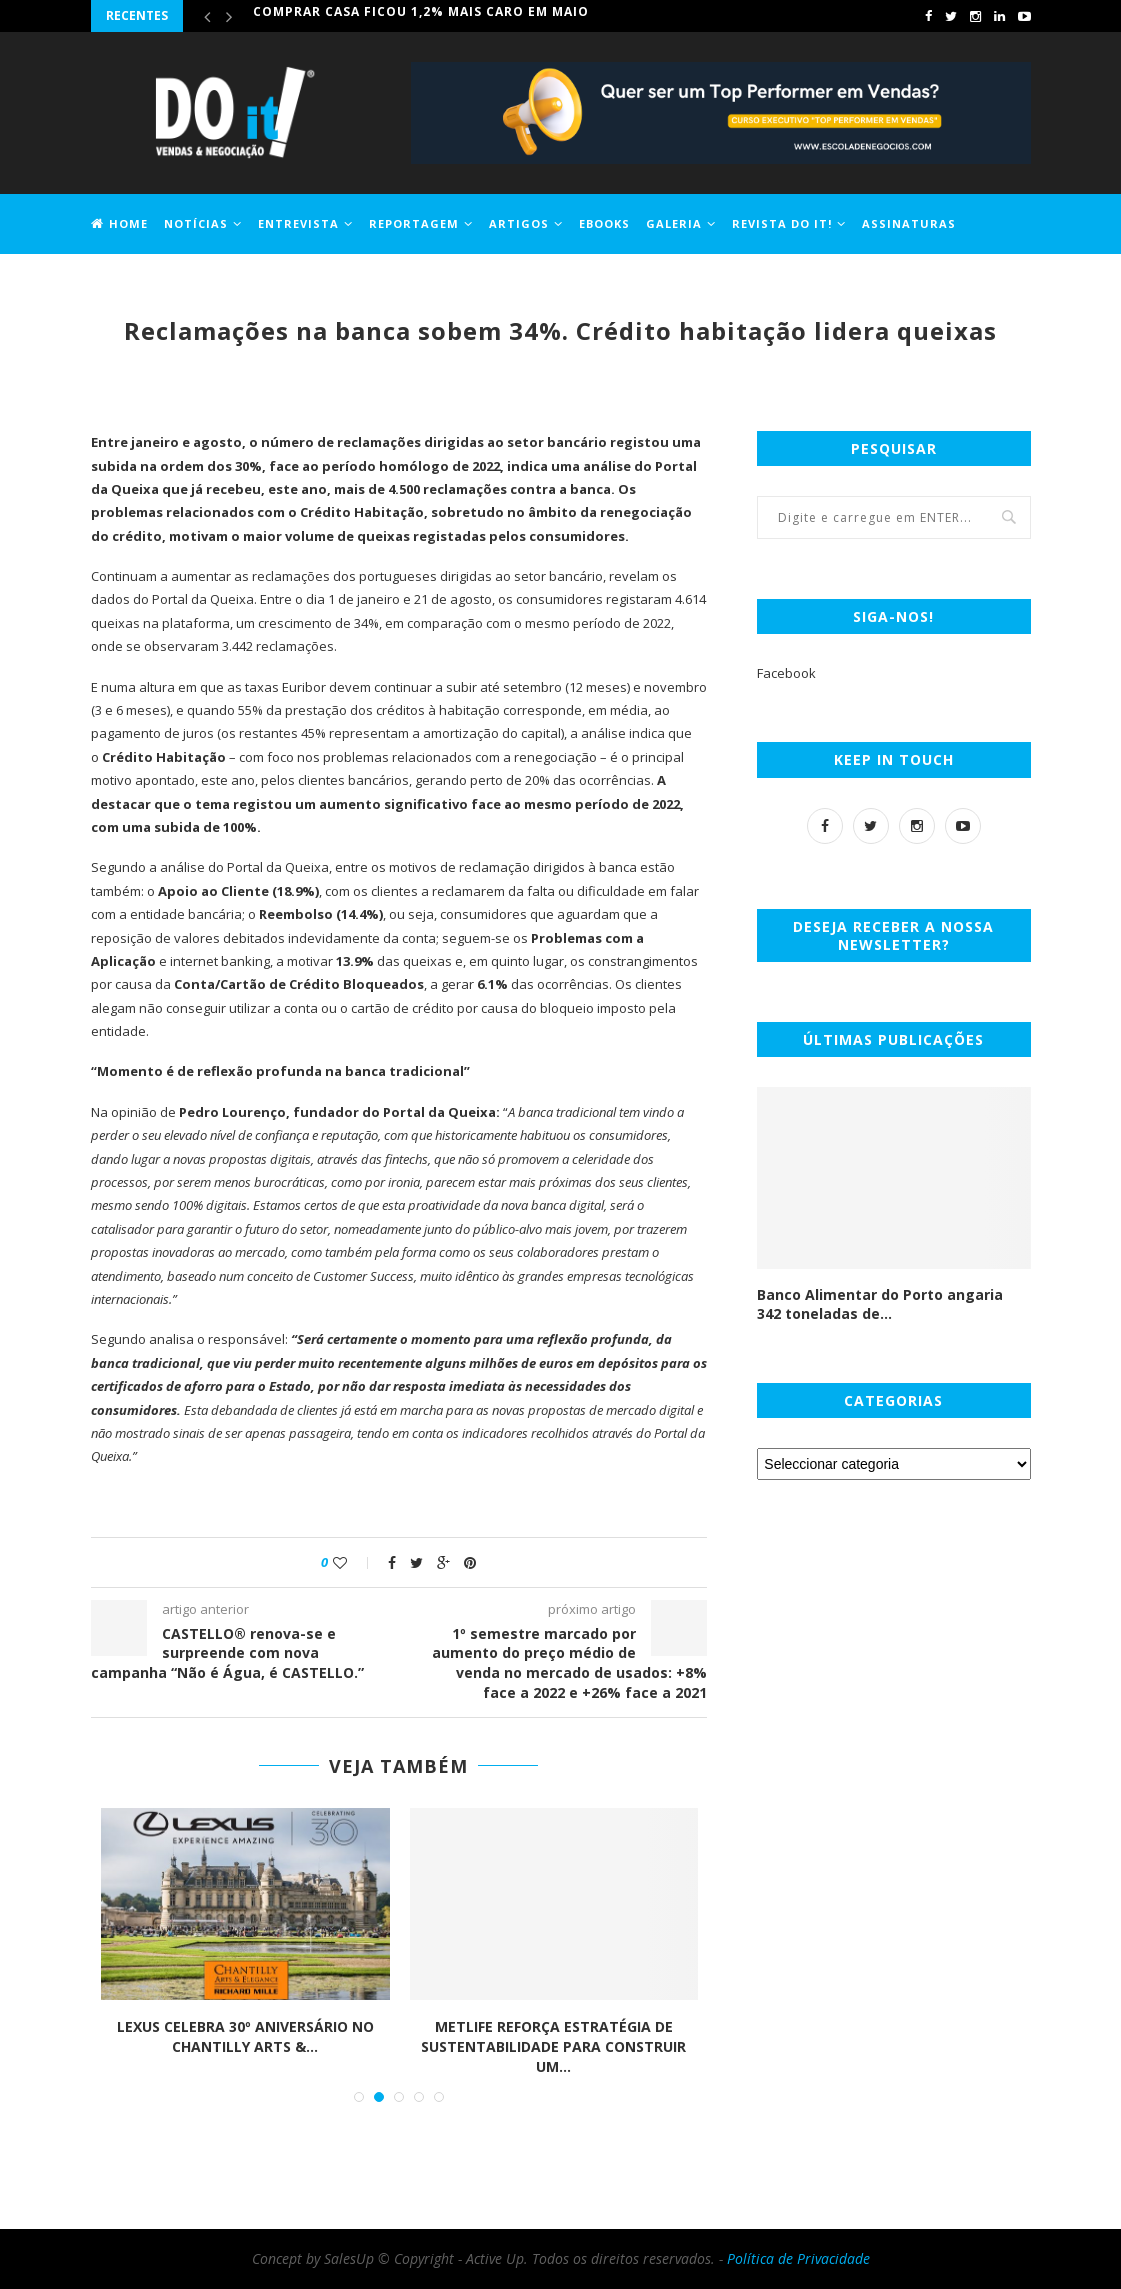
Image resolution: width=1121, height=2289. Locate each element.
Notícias (196, 223)
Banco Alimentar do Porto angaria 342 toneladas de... (880, 1304)
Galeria (674, 223)
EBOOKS (604, 223)
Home (119, 223)
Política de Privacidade (798, 2258)
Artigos (519, 223)
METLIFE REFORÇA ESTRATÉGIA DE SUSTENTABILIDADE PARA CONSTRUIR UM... (553, 2046)
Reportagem (414, 223)
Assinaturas (909, 223)
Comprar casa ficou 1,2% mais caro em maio (421, 15)
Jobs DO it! (129, 281)
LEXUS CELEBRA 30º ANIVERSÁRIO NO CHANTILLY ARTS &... (245, 2036)
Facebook (786, 673)
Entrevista (298, 223)
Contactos (223, 281)
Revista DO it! (782, 223)
